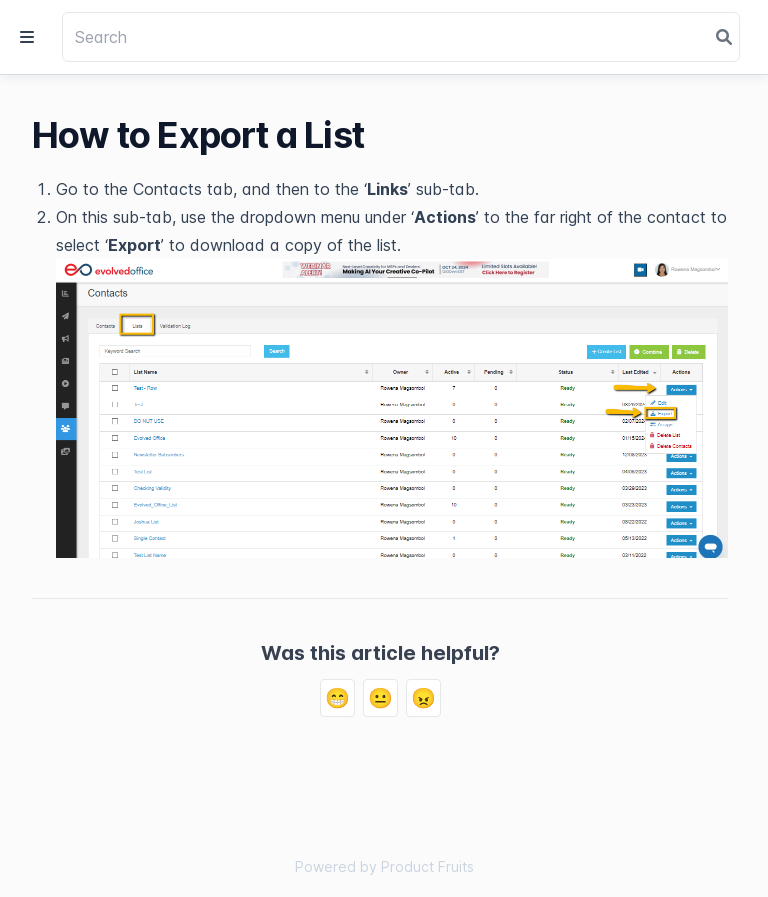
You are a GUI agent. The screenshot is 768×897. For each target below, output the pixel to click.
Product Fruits (427, 866)
